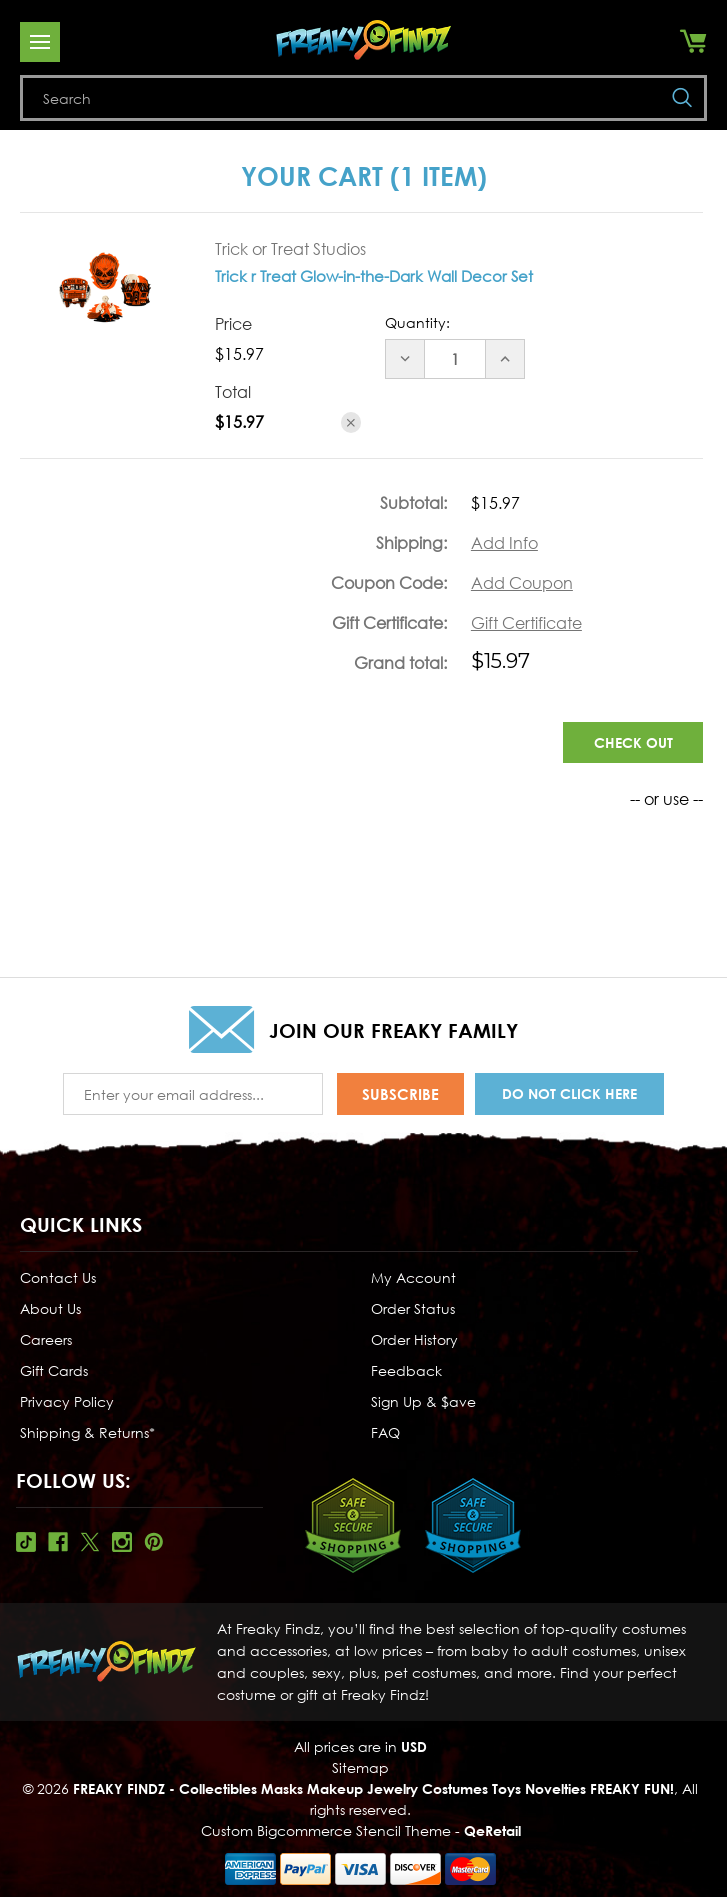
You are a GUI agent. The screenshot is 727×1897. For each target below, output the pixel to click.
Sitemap (360, 1764)
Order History (414, 1336)
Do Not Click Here (569, 1092)
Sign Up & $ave (423, 1398)
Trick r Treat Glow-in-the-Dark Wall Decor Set (374, 276)
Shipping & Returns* (87, 1429)
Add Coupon (522, 583)
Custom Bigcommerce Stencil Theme (326, 1827)
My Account (413, 1274)
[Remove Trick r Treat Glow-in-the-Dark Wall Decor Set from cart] (351, 422)
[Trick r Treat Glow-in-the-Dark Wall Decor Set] (455, 359)
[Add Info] (504, 543)
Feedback (406, 1367)
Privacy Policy (67, 1398)
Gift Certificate (526, 623)
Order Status (413, 1305)
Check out (633, 742)
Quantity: (417, 322)
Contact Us (58, 1274)
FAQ (385, 1429)
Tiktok (26, 1539)
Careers (46, 1336)
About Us (50, 1305)
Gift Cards (54, 1367)
